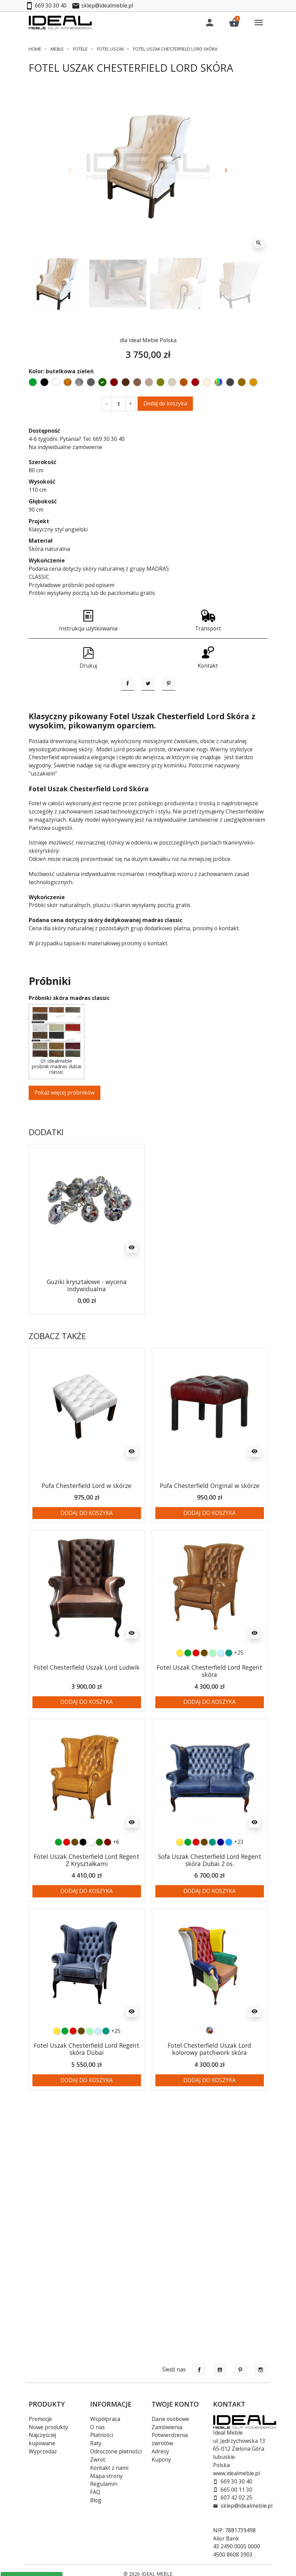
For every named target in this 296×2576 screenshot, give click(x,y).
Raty (95, 2443)
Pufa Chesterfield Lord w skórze (86, 1534)
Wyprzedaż (43, 2451)
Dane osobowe (170, 2419)
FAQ (95, 2492)
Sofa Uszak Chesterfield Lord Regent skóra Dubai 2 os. (209, 1909)
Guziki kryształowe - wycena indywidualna (87, 1334)
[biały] (91, 1891)
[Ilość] (119, 404)
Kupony (161, 2459)
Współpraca (105, 2419)
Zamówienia (167, 2427)
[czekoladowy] (204, 1701)
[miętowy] (212, 1701)
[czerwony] (196, 1701)
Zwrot (97, 2459)
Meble (57, 49)
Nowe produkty (48, 2427)
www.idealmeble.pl (236, 2473)
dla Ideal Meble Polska (148, 340)
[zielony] (187, 1701)
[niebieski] (228, 1891)
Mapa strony (106, 2476)
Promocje (40, 2419)
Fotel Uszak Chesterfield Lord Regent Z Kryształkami (86, 1909)
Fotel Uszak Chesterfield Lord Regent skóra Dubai (86, 2097)
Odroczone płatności (116, 2451)
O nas (97, 2427)
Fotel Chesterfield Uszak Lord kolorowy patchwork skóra (209, 2097)
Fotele (80, 49)
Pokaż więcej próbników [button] (64, 1141)
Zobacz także (57, 1385)
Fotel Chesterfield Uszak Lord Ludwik (87, 1716)
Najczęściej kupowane (42, 2439)
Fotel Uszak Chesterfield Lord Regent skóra (209, 1719)
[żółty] (179, 1701)
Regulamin (103, 2484)
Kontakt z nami (109, 2467)
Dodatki (46, 1181)
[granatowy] (220, 1891)
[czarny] (83, 1891)
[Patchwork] (209, 2079)
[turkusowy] (228, 1701)
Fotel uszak (110, 49)
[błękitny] (220, 1701)
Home (35, 49)
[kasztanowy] (107, 1891)
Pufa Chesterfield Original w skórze (209, 1534)
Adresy (160, 2451)
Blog (95, 2500)
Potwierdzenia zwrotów (170, 2439)
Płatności (101, 2435)
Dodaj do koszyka (165, 403)
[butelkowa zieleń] (99, 1891)
